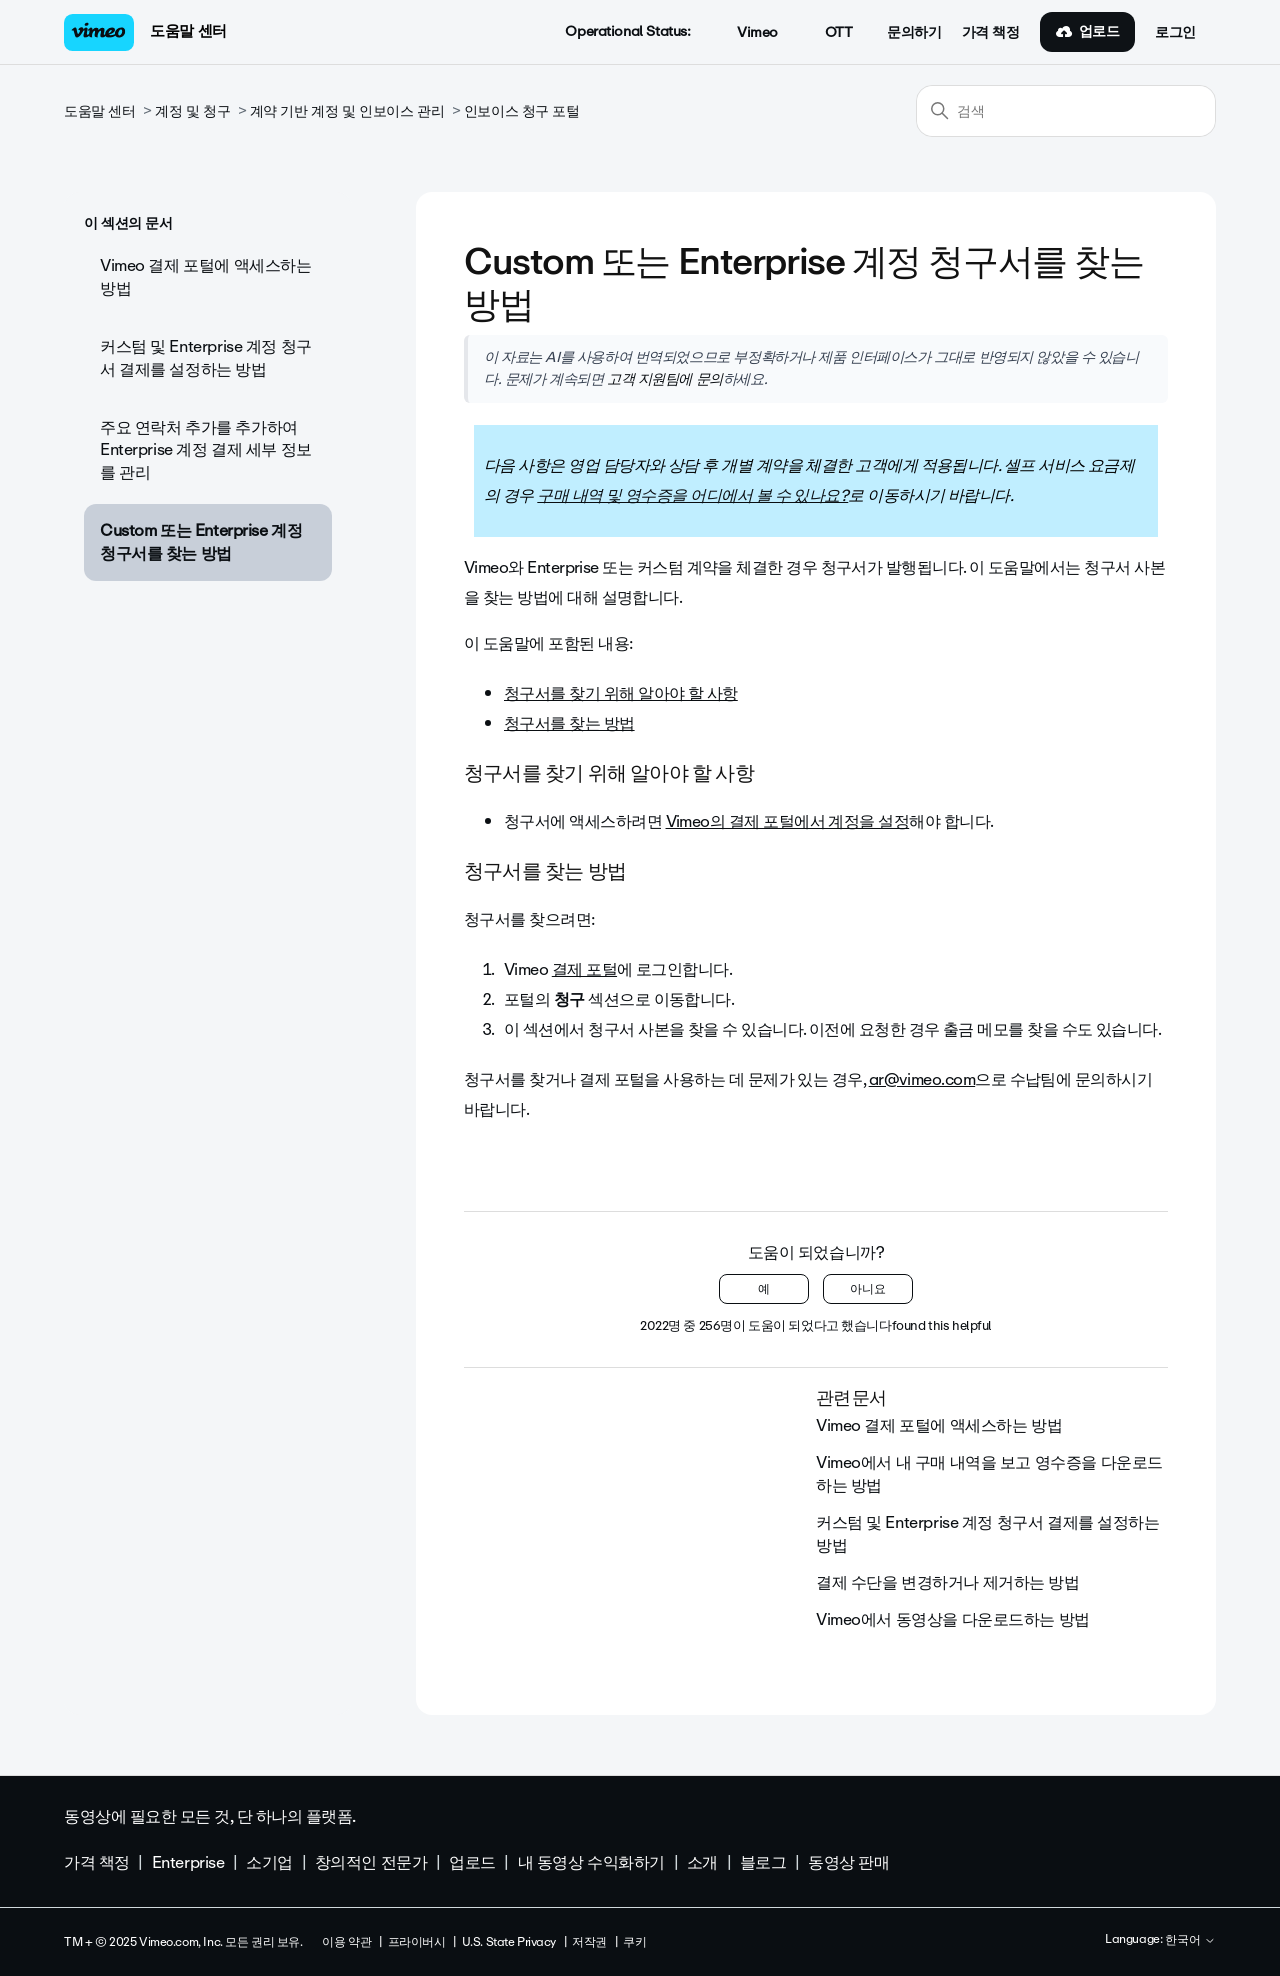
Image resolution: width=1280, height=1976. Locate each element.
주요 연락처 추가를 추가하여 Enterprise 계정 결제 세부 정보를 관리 (206, 450)
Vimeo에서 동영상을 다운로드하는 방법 (953, 1619)
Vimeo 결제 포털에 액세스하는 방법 (205, 276)
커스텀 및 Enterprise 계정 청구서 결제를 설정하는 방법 (206, 357)
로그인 (1175, 33)
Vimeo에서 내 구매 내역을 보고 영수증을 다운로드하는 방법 (989, 1473)
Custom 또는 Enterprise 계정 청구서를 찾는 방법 (201, 541)
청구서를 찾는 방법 (569, 723)
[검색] (1066, 111)
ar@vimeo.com (922, 1079)
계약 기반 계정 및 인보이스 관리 (347, 111)
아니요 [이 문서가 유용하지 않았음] (868, 1289)
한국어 (1190, 1941)
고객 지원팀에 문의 (665, 379)
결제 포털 (584, 969)
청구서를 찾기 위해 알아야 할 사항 (621, 693)
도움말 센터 (188, 31)
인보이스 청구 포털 (522, 111)
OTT (827, 33)
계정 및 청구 (192, 111)
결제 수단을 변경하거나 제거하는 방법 (948, 1582)
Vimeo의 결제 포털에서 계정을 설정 (788, 821)
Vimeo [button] (746, 33)
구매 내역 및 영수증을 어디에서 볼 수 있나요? (692, 495)
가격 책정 (991, 33)
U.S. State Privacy (509, 1942)
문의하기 (914, 33)
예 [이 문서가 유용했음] (764, 1289)
